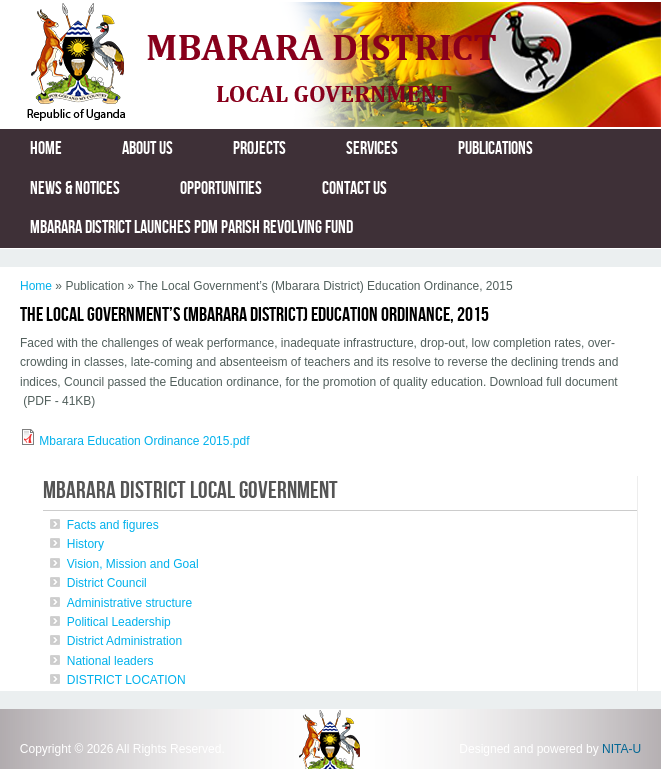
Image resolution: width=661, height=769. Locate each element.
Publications (495, 148)
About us (147, 148)
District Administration (124, 641)
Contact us (354, 188)
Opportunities (221, 188)
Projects (259, 148)
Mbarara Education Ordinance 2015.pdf (144, 441)
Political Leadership (119, 622)
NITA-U (621, 749)
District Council (107, 583)
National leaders (110, 661)
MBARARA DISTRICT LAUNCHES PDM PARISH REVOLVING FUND (191, 227)
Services (372, 148)
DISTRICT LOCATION (126, 680)
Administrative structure (129, 603)
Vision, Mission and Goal (133, 564)
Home (46, 148)
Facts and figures (113, 525)
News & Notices (75, 188)
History (85, 544)
